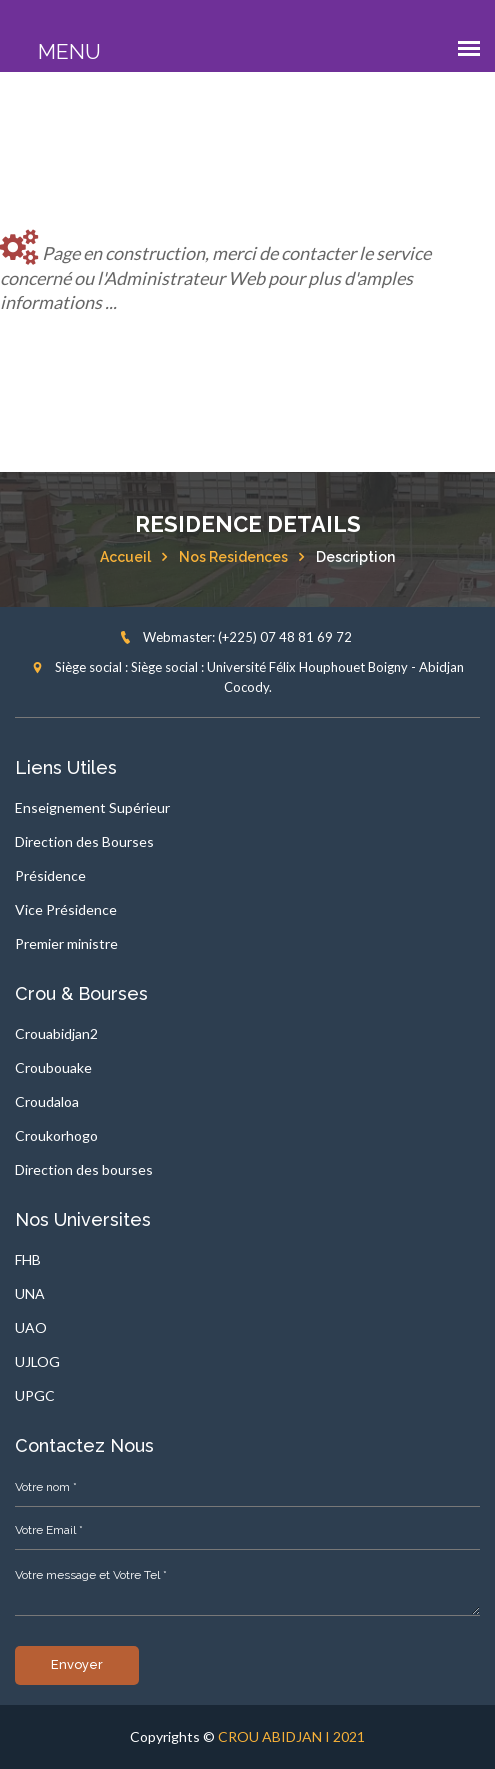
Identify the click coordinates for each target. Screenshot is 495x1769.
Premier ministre (66, 943)
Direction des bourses (84, 1169)
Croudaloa (47, 1101)
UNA (30, 1293)
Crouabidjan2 (56, 1033)
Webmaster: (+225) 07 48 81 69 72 (235, 637)
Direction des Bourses (84, 841)
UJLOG (37, 1361)
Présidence (50, 875)
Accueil (125, 557)
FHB (28, 1259)
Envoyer (77, 1664)
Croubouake (53, 1067)
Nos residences (233, 557)
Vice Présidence (66, 909)
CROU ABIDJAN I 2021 (291, 1736)
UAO (31, 1327)
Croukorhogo (56, 1135)
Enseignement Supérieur (92, 807)
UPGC (35, 1395)
